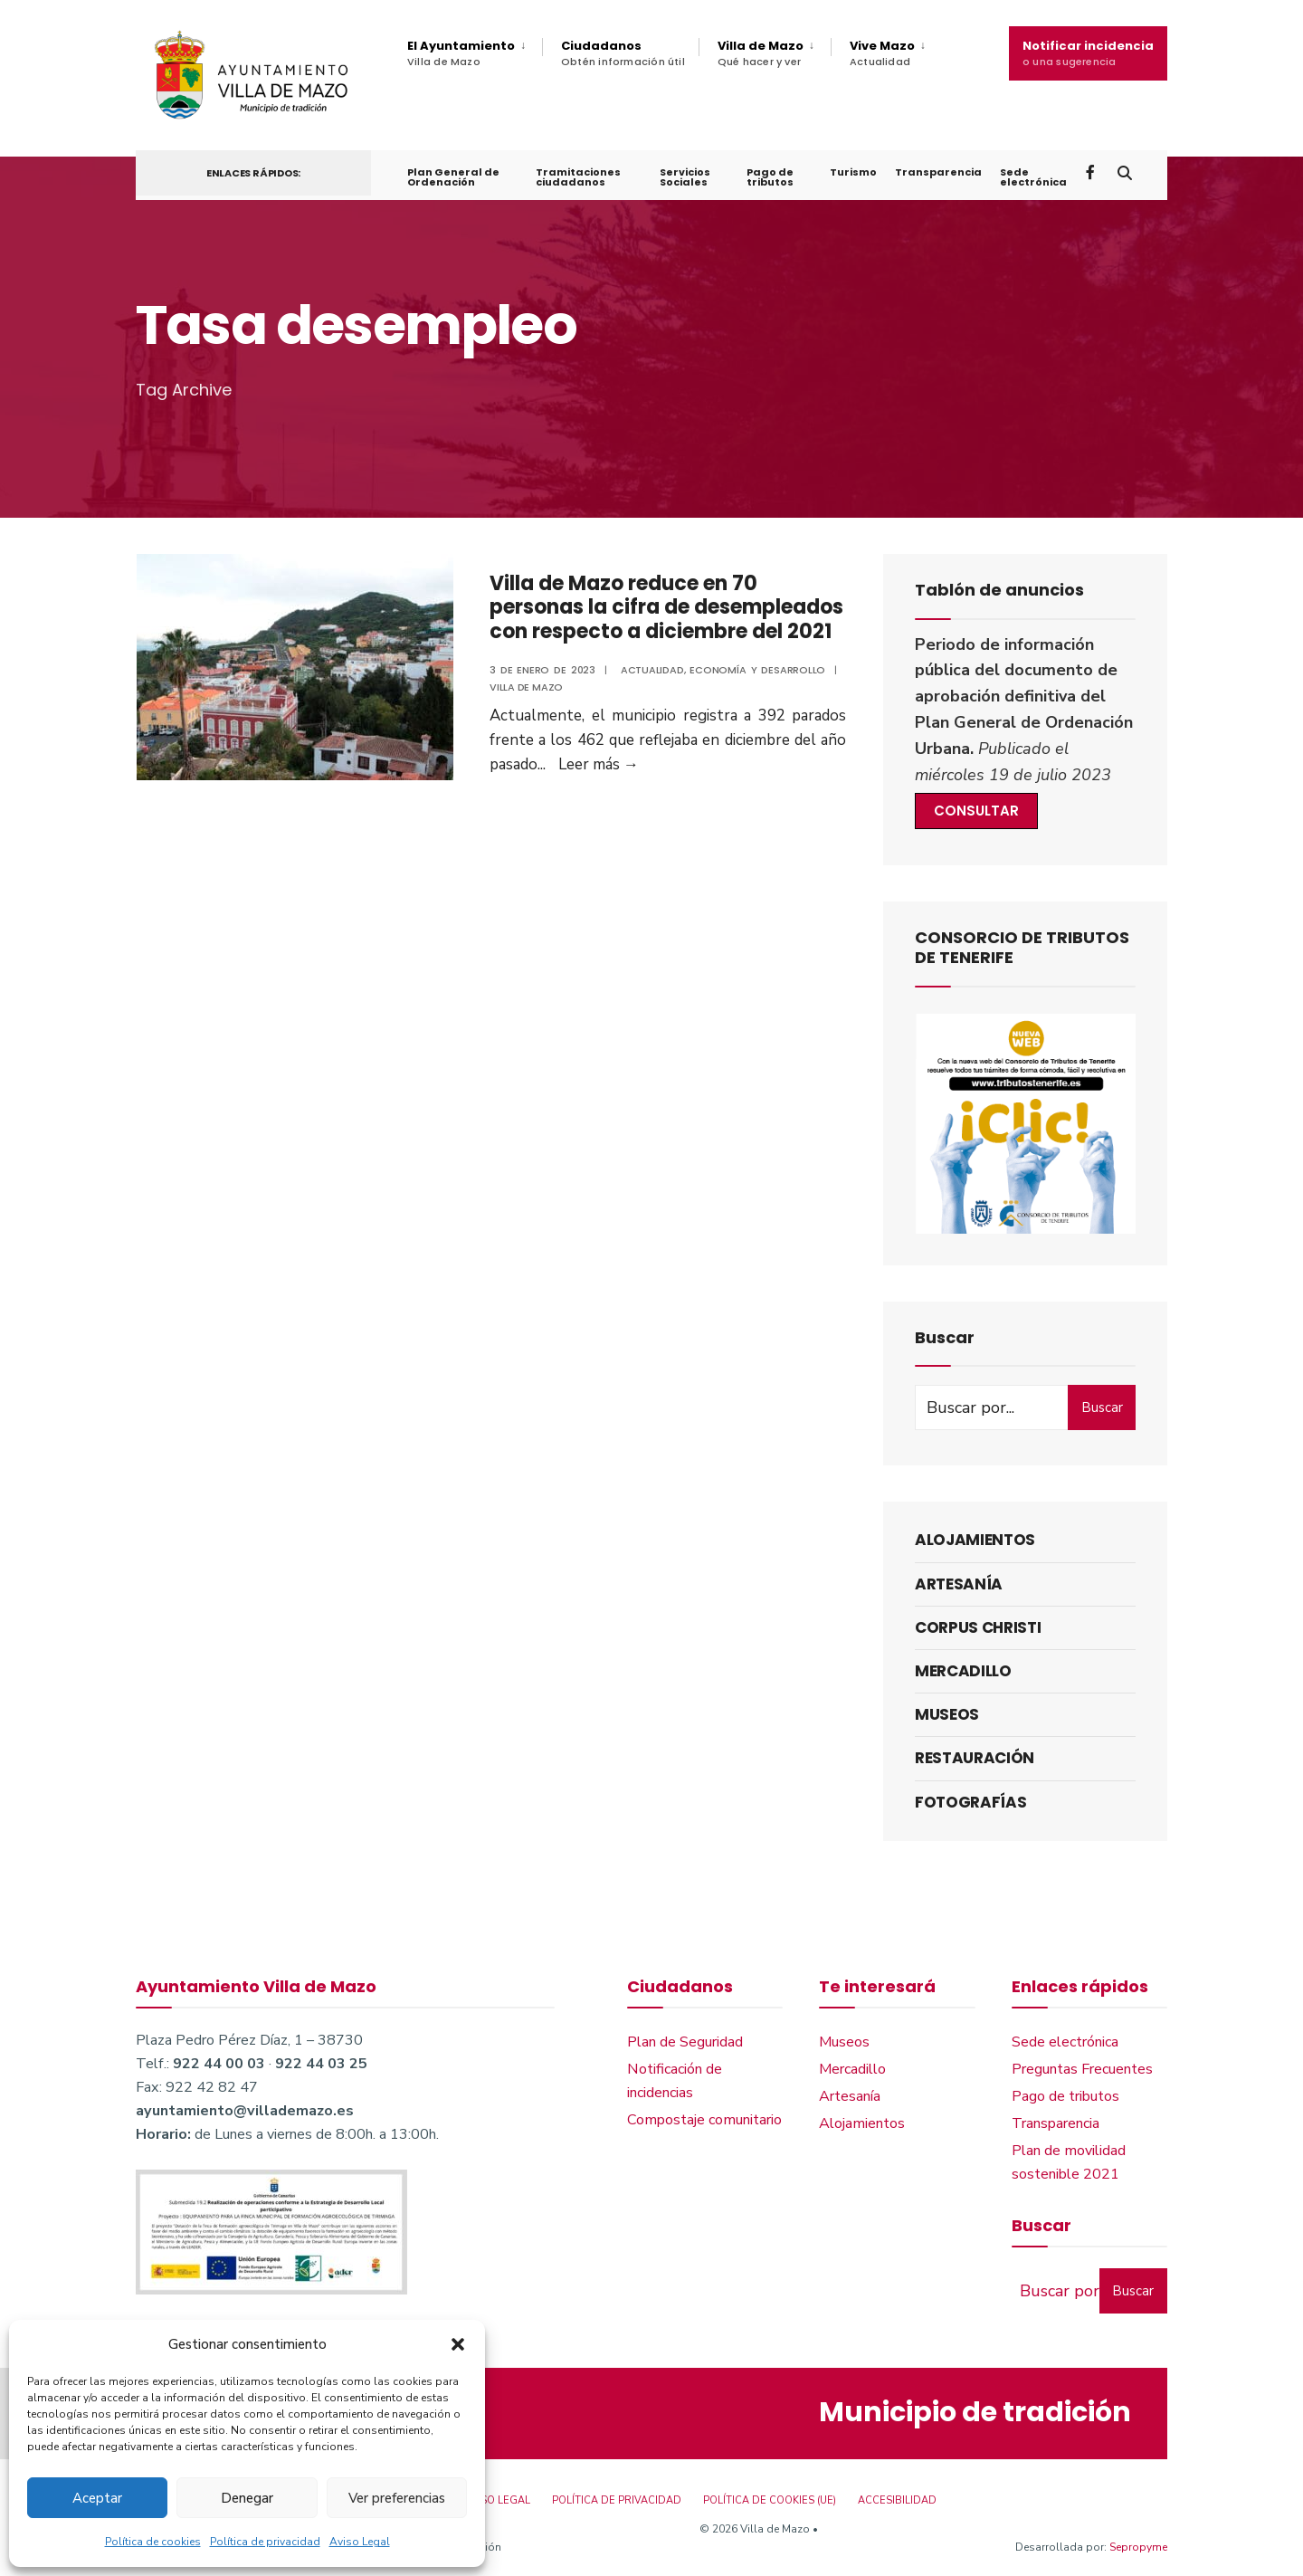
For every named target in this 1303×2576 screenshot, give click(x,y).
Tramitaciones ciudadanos (577, 180)
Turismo (852, 175)
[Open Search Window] (1124, 175)
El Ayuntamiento (461, 53)
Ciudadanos (623, 53)
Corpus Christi (978, 1628)
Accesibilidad (897, 2502)
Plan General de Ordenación (453, 180)
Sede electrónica (1032, 180)
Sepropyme (1138, 2548)
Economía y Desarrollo (758, 670)
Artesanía (959, 1585)
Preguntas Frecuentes (1082, 2070)
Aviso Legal (359, 2541)
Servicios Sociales (685, 180)
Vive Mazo (882, 53)
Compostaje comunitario (704, 2121)
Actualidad (652, 670)
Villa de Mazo (761, 53)
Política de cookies (153, 2541)
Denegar (247, 2498)
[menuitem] (474, 53)
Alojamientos (975, 1541)
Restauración (974, 1759)
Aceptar (97, 2498)
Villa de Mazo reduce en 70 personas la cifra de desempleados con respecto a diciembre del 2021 (665, 608)
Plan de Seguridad (685, 2043)
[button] (458, 2344)
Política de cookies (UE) (769, 2502)
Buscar (1102, 1408)
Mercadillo (963, 1672)
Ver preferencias (396, 2498)
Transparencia (937, 175)
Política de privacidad (265, 2541)
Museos (947, 1715)
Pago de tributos (769, 180)
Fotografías (970, 1803)
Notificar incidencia (1088, 53)
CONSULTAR (976, 812)
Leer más (597, 765)
